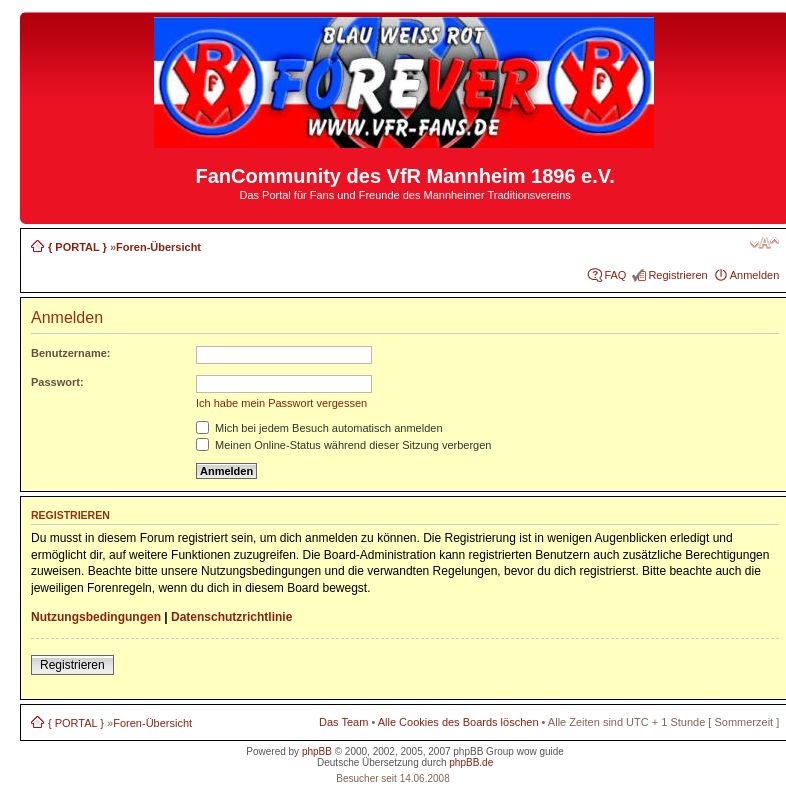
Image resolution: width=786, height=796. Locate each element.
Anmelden (755, 275)
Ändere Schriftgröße (764, 243)
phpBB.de (471, 762)
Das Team (343, 722)
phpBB (317, 751)
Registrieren (677, 275)
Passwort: (57, 382)
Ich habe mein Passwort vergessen (281, 403)
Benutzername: (70, 353)
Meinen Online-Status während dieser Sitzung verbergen (343, 445)
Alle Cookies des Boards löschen (458, 722)
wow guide (540, 751)
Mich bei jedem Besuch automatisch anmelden (319, 428)
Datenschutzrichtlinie (231, 617)
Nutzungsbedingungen (96, 617)
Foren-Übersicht (158, 247)
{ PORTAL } (77, 247)
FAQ (615, 275)
